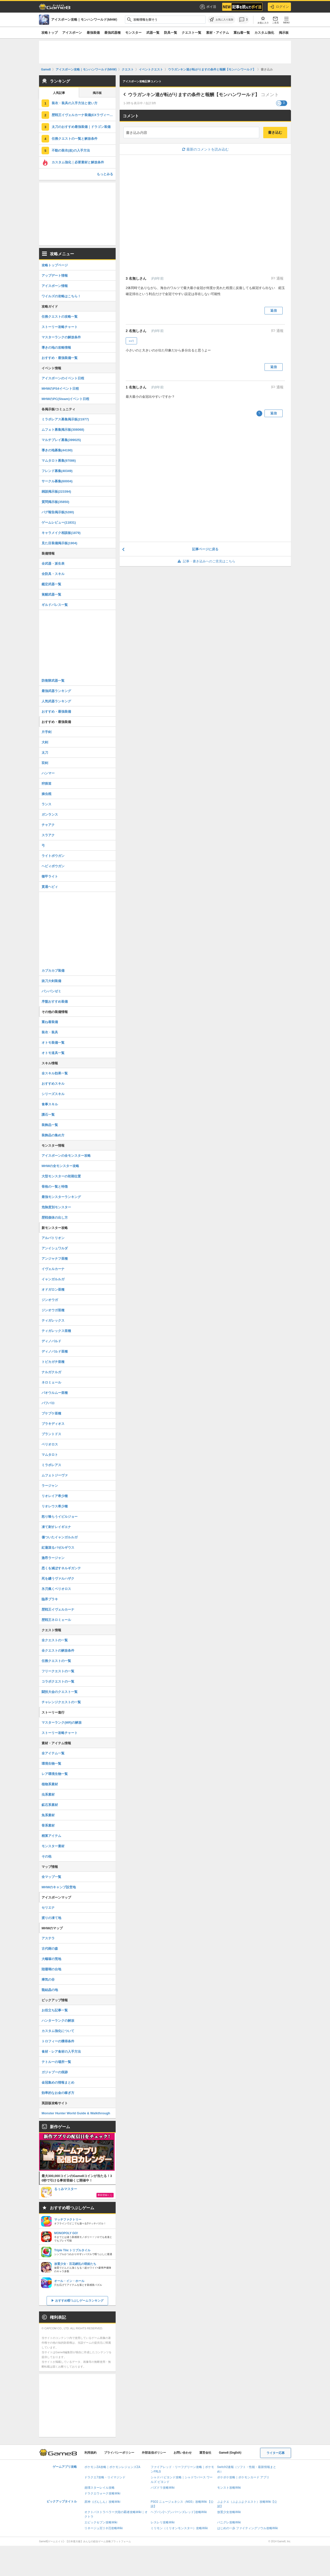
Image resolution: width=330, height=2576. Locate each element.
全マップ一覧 (51, 1877)
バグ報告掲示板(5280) (58, 512)
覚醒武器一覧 (51, 594)
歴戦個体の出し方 (55, 1217)
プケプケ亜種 (51, 1413)
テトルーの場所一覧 (56, 2062)
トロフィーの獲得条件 (58, 2041)
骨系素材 (48, 1825)
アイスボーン (72, 32)
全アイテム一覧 (53, 1753)
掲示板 (284, 32)
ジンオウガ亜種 (53, 1310)
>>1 (131, 341)
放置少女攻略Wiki (229, 2512)
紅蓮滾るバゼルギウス (58, 1547)
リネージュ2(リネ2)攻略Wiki (103, 2528)
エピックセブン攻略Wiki (100, 2522)
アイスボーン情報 (55, 286)
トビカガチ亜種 (53, 1362)
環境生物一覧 (51, 1763)
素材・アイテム (217, 32)
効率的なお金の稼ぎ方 (58, 2093)
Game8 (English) (230, 2452)
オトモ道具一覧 (53, 1053)
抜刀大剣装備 (51, 981)
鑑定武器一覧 (51, 584)
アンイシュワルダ (55, 1248)
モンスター (133, 32)
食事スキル (50, 1104)
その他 (46, 1856)
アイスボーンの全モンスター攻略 (66, 1155)
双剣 (45, 763)
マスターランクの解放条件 (61, 337)
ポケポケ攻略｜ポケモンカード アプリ (243, 2477)
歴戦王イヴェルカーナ (58, 1609)
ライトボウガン (53, 856)
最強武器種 (112, 32)
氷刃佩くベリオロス (56, 1589)
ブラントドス (51, 1434)
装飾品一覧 (50, 1125)
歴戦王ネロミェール (56, 1620)
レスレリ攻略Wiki (163, 2522)
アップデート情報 (55, 275)
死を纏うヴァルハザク (58, 1578)
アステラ (48, 1938)
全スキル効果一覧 (55, 1073)
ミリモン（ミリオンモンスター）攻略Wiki (179, 2528)
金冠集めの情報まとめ (58, 2082)
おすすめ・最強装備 (56, 711)
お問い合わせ (183, 2452)
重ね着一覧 (242, 32)
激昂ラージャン (53, 1558)
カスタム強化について (58, 2031)
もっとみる (105, 174)
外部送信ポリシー (154, 2452)
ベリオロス (50, 1444)
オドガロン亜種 (53, 1289)
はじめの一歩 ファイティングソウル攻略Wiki (247, 2528)
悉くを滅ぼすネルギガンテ (61, 1568)
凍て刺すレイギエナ (56, 1527)
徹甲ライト (50, 876)
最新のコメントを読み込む (205, 149)
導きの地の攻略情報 (56, 347)
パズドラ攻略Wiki (163, 2487)
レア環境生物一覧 (55, 1774)
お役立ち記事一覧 (55, 2010)
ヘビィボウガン (53, 866)
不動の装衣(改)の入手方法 (71, 150)
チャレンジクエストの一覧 (61, 1702)
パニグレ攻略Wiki (229, 2522)
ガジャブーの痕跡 (55, 2072)
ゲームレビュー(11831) (59, 522)
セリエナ (48, 1907)
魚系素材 (48, 1815)
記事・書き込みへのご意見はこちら (205, 561)
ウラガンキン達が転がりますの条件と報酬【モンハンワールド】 (193, 94)
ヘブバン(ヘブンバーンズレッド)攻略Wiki (179, 2512)
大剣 (45, 742)
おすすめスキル (53, 1083)
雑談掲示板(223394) (56, 491)
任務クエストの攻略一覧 (60, 316)
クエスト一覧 (191, 32)
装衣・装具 (50, 1032)
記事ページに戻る (205, 549)
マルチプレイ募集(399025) (61, 440)
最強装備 (93, 32)
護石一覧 (48, 1114)
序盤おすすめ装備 (55, 1001)
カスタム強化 (264, 32)
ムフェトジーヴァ (55, 1475)
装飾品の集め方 (53, 1135)
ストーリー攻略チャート (60, 327)
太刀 (45, 752)
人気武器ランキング (56, 701)
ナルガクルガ (51, 1372)
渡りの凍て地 (51, 1918)
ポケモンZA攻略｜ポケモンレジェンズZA (112, 2467)
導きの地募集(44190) (57, 450)
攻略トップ (49, 32)
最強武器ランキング (56, 691)
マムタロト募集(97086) (59, 460)
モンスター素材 (53, 1846)
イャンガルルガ (53, 1279)
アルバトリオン (53, 1238)
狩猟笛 (46, 783)
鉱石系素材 (50, 1805)
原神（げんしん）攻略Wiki (102, 2502)
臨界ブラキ (50, 1599)
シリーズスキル (53, 1094)
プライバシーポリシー (119, 2452)
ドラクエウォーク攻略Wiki (102, 2493)
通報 (279, 278)
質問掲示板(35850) (55, 502)
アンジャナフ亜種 (55, 1258)
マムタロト (50, 1455)
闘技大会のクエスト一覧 (60, 1692)
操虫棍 (46, 794)
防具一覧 (170, 32)
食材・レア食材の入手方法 (61, 2051)
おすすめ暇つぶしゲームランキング (79, 2300)
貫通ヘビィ (50, 887)
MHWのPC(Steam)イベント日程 (65, 399)
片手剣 (46, 732)
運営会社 (205, 2452)
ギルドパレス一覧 (55, 605)
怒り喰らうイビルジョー (60, 1516)
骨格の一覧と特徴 (55, 1186)
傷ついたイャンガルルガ (60, 1537)
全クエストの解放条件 (58, 1650)
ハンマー (48, 773)
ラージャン (50, 1485)
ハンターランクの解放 (58, 2020)
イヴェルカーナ (53, 1269)
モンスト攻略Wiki (229, 2487)
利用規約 (90, 2452)
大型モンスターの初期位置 (61, 1176)
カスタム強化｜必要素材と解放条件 (78, 162)
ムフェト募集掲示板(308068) (63, 429)
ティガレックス (53, 1320)
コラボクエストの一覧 (58, 1681)
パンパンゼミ (51, 991)
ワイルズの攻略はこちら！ (61, 296)
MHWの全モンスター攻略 (60, 1166)
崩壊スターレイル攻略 (99, 2487)
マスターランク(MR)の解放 (62, 1722)
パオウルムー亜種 (55, 1393)
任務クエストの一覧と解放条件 (74, 138)
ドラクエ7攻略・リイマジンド (104, 2477)
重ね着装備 (50, 1022)
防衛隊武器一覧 (53, 680)
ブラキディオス (53, 1424)
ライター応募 (276, 2453)
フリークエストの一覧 (58, 1671)
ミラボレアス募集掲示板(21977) (65, 419)
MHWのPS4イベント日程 (60, 388)
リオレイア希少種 (55, 1496)
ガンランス (50, 814)
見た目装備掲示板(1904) (59, 543)
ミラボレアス (51, 1465)
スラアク (48, 835)
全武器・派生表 (53, 563)
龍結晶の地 (50, 1990)
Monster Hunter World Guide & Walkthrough (76, 2113)
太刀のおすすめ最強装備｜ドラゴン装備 (81, 127)
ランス (46, 804)
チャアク (48, 825)
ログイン (279, 7)
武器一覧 (152, 32)
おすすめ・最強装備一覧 (60, 358)
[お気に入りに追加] (221, 20)
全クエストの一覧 (55, 1640)
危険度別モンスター (56, 1207)
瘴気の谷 (48, 1979)
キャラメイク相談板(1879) (61, 533)
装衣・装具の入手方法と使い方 (74, 103)
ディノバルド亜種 (55, 1351)
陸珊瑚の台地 (51, 1969)
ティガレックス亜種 (56, 1331)
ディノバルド (51, 1341)
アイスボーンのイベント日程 (63, 378)
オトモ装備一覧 (53, 1042)
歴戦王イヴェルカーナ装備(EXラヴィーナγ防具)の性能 (84, 115)
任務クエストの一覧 (56, 1661)
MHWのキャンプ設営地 (59, 1887)
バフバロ (48, 1403)
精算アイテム (51, 1836)
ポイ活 (207, 7)
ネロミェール (51, 1382)
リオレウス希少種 (55, 1506)
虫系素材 (48, 1794)
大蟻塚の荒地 (51, 1959)
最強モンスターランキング (61, 1197)
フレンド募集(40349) (57, 471)
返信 (273, 310)
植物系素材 (50, 1784)
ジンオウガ (50, 1300)
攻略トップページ (55, 265)
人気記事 (59, 93)
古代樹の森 (50, 1948)
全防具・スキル (53, 574)
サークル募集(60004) (57, 481)
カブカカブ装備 (53, 970)
